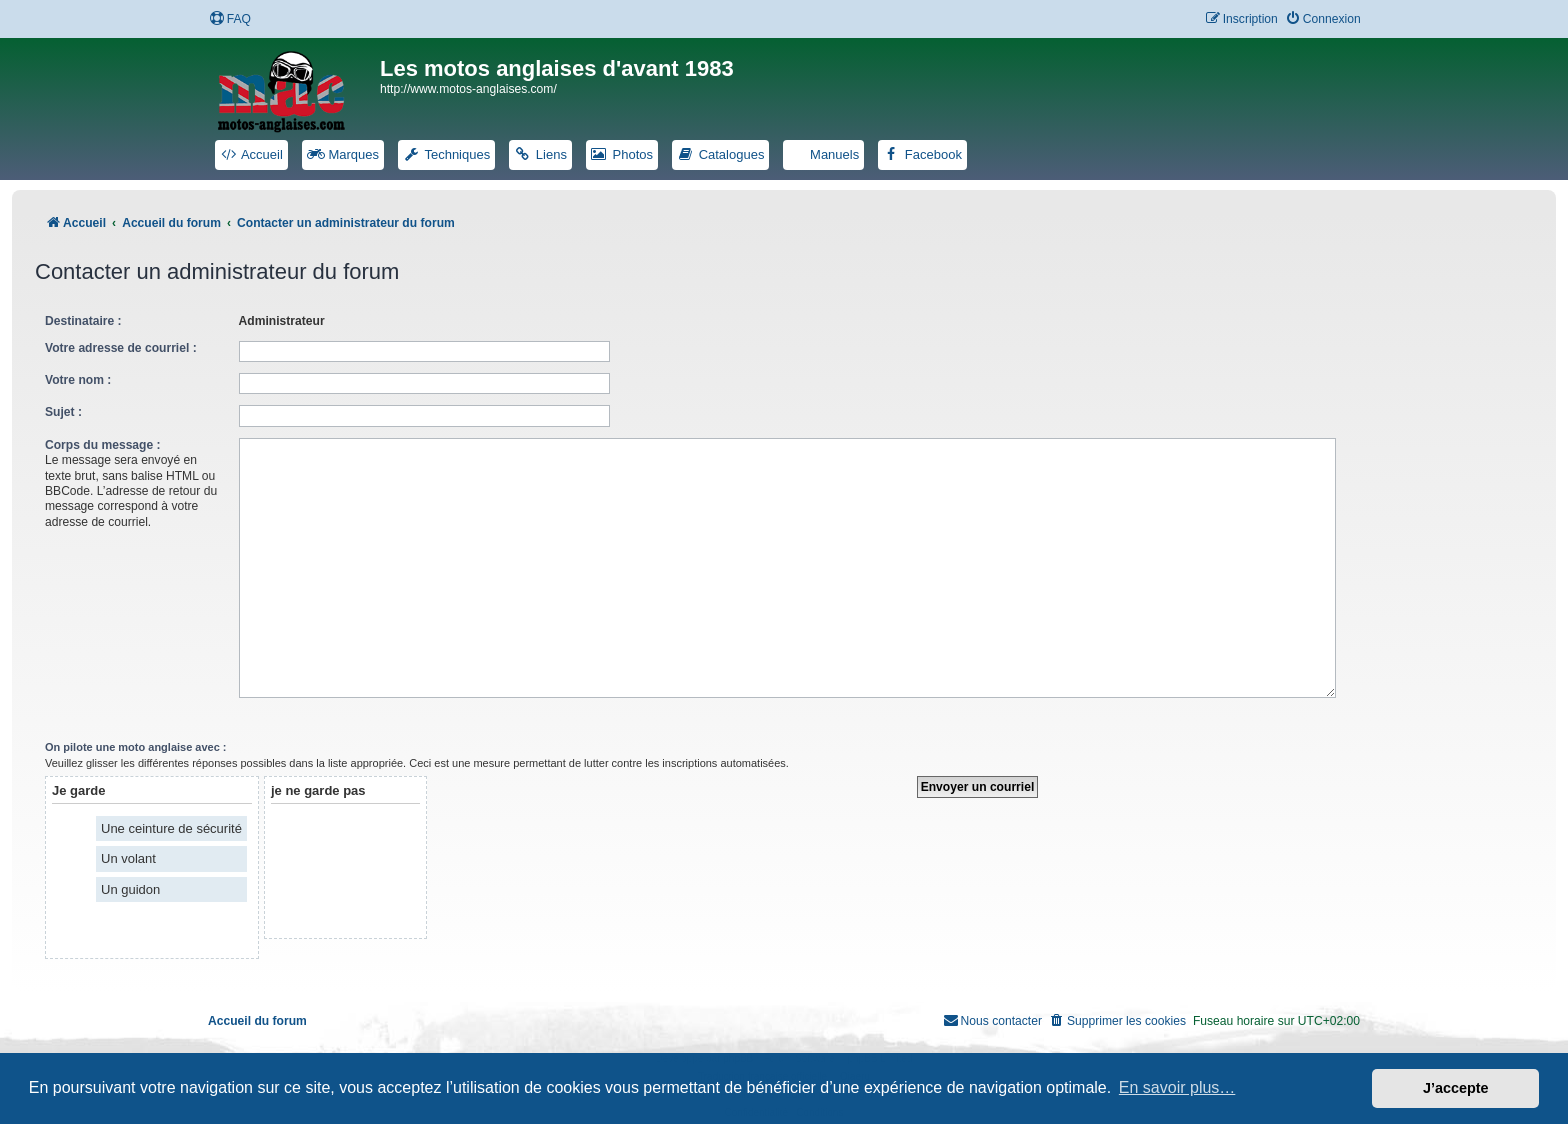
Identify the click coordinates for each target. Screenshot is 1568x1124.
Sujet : (63, 412)
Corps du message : (103, 445)
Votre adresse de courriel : (121, 348)
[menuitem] (230, 19)
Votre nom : (78, 380)
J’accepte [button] (1456, 1088)
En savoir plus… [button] (1177, 1087)
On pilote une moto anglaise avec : (136, 739)
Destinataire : (83, 321)
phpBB (738, 1050)
